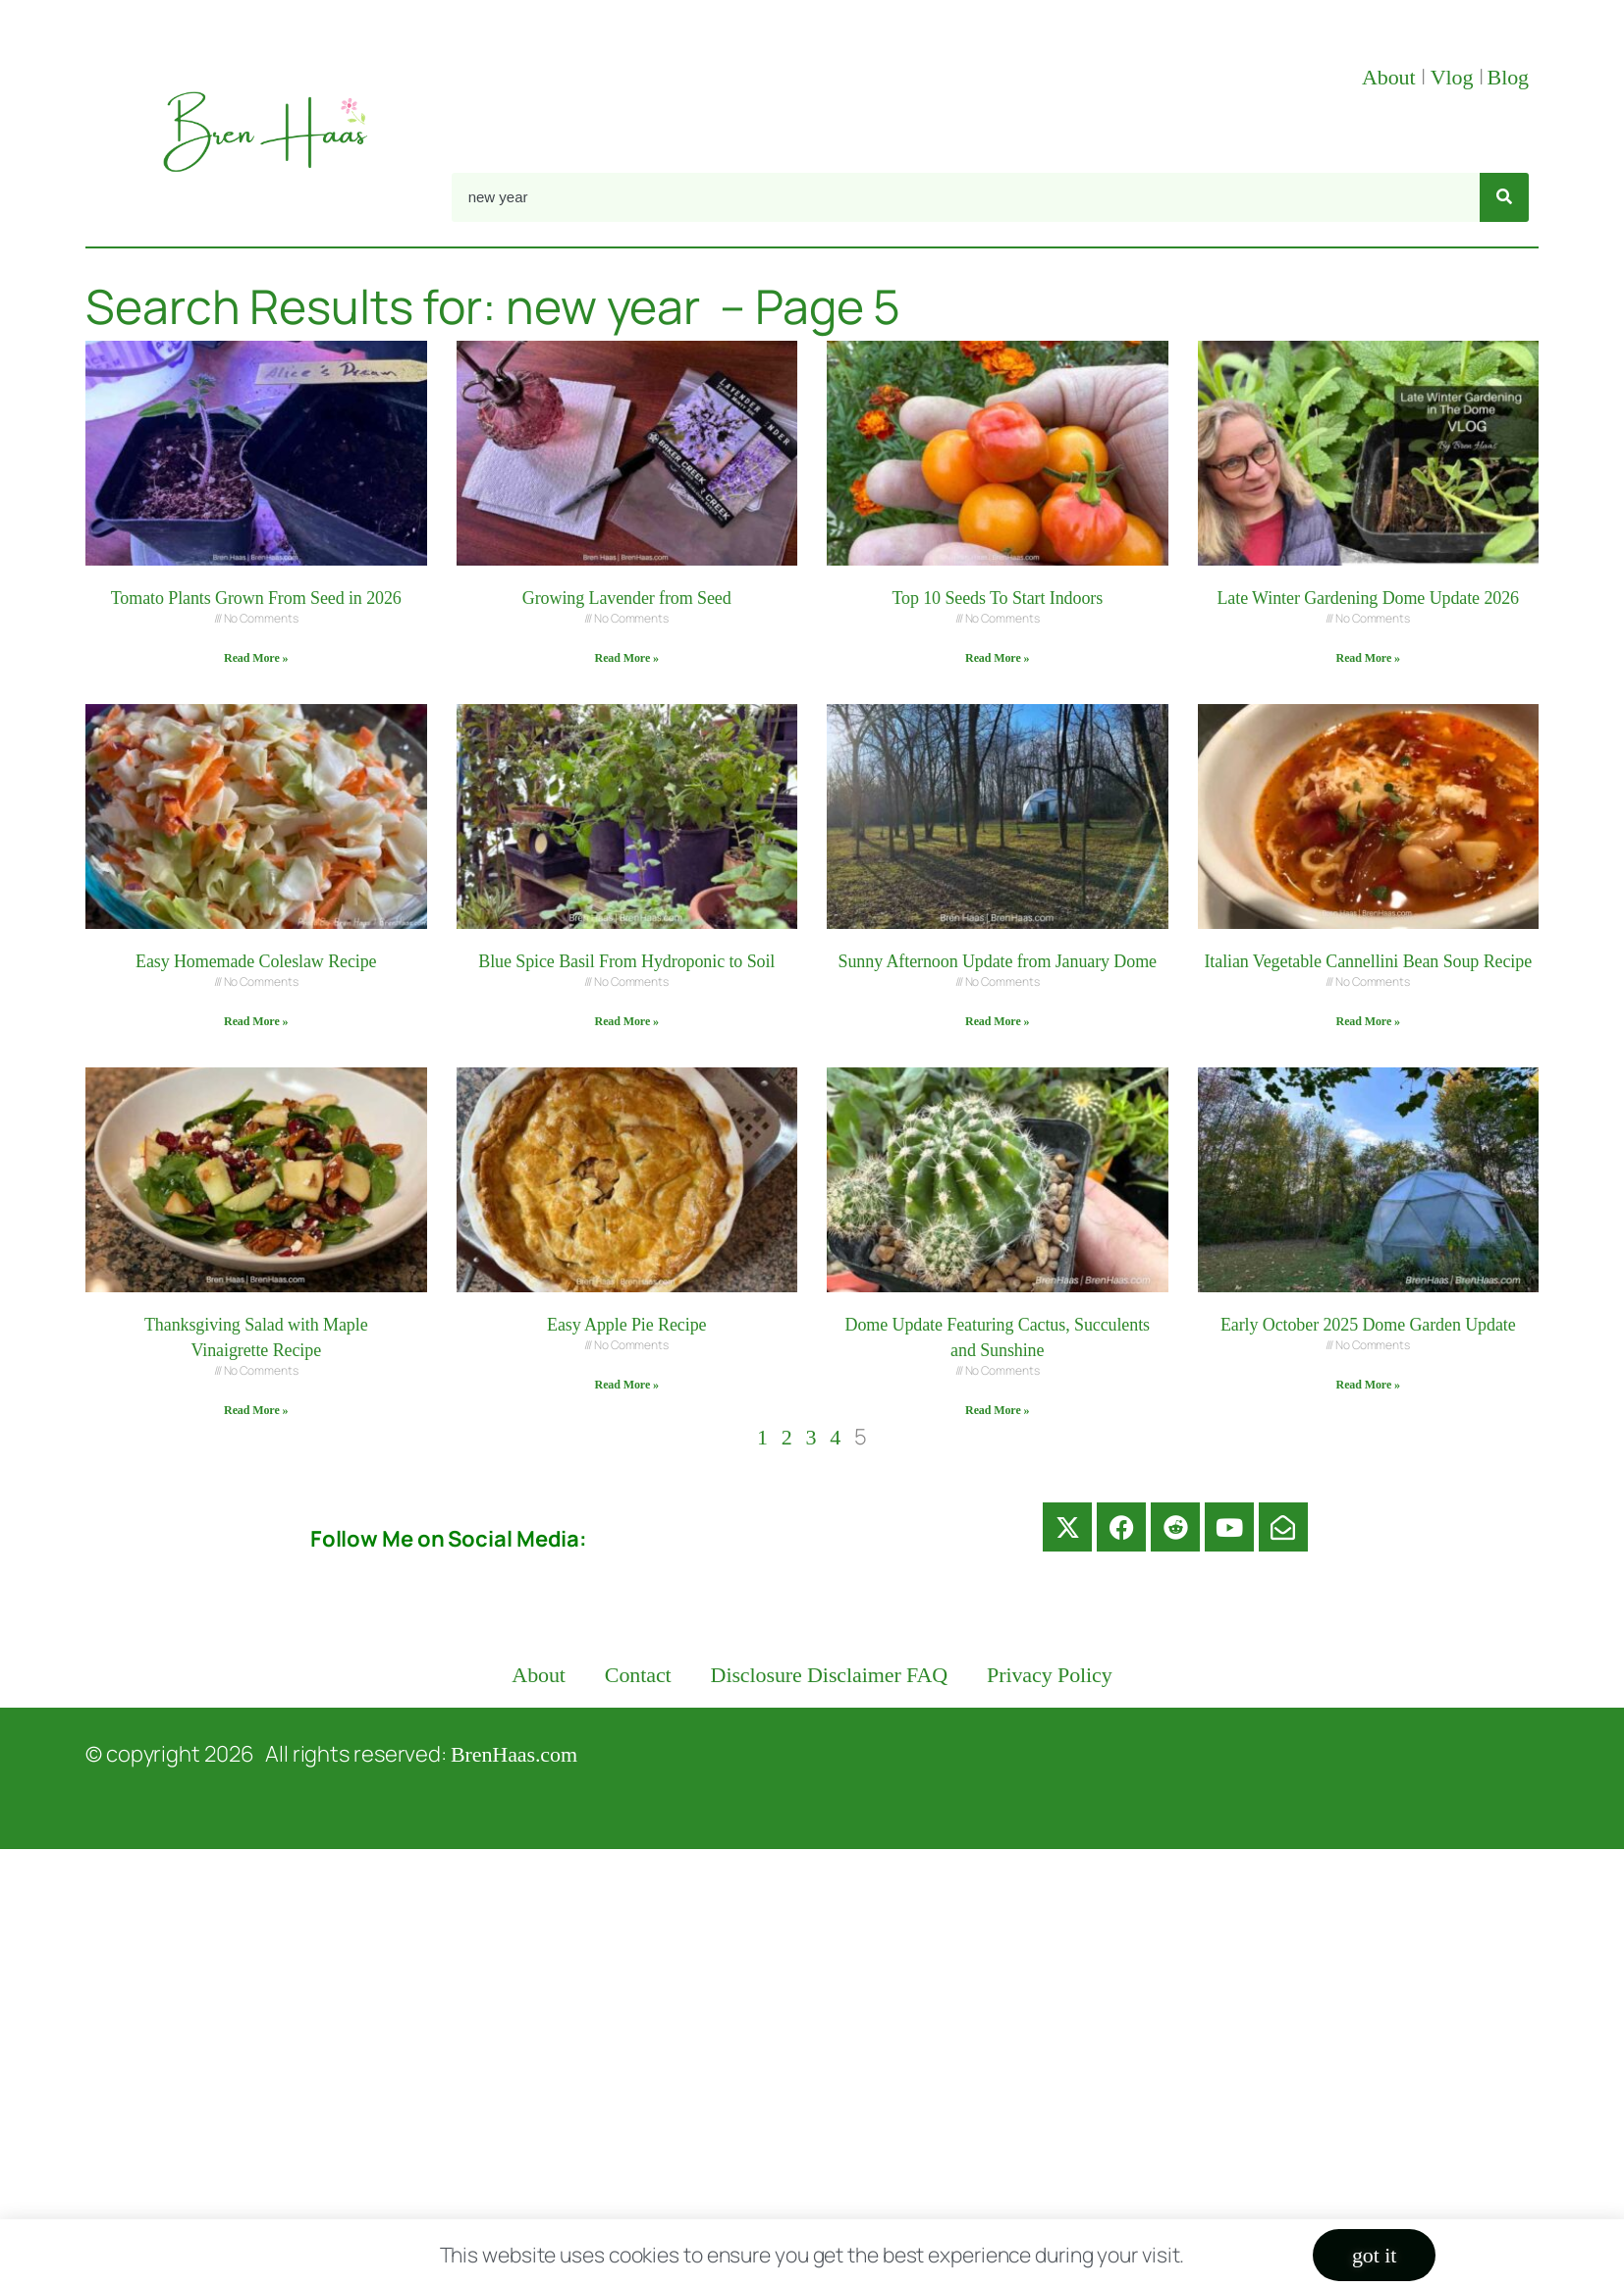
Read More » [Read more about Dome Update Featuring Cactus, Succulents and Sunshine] (997, 1410)
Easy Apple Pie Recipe (626, 1325)
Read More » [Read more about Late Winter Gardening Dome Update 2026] (1368, 658)
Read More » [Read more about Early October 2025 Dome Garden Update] (1368, 1384)
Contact (638, 1674)
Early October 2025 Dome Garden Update (1368, 1325)
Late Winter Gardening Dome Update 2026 (1368, 598)
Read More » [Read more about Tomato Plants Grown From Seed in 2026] (256, 658)
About (1391, 77)
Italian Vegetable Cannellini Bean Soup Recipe (1368, 961)
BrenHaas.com (514, 1754)
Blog (1508, 77)
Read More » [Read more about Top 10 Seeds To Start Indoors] (997, 658)
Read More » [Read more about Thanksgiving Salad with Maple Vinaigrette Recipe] (256, 1410)
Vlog (1455, 77)
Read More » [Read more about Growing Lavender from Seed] (627, 658)
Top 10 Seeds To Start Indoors (997, 598)
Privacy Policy (1049, 1674)
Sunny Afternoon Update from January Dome (998, 961)
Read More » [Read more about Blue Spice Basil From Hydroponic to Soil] (627, 1021)
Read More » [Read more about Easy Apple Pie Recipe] (627, 1384)
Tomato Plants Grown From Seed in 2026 (256, 598)
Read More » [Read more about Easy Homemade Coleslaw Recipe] (256, 1021)
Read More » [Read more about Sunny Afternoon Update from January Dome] (997, 1021)
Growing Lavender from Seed (626, 598)
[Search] (1504, 197)
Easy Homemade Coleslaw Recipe (256, 961)
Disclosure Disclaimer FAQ (829, 1674)
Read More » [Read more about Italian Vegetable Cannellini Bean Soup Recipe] (1368, 1021)
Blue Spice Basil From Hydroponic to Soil (626, 961)
